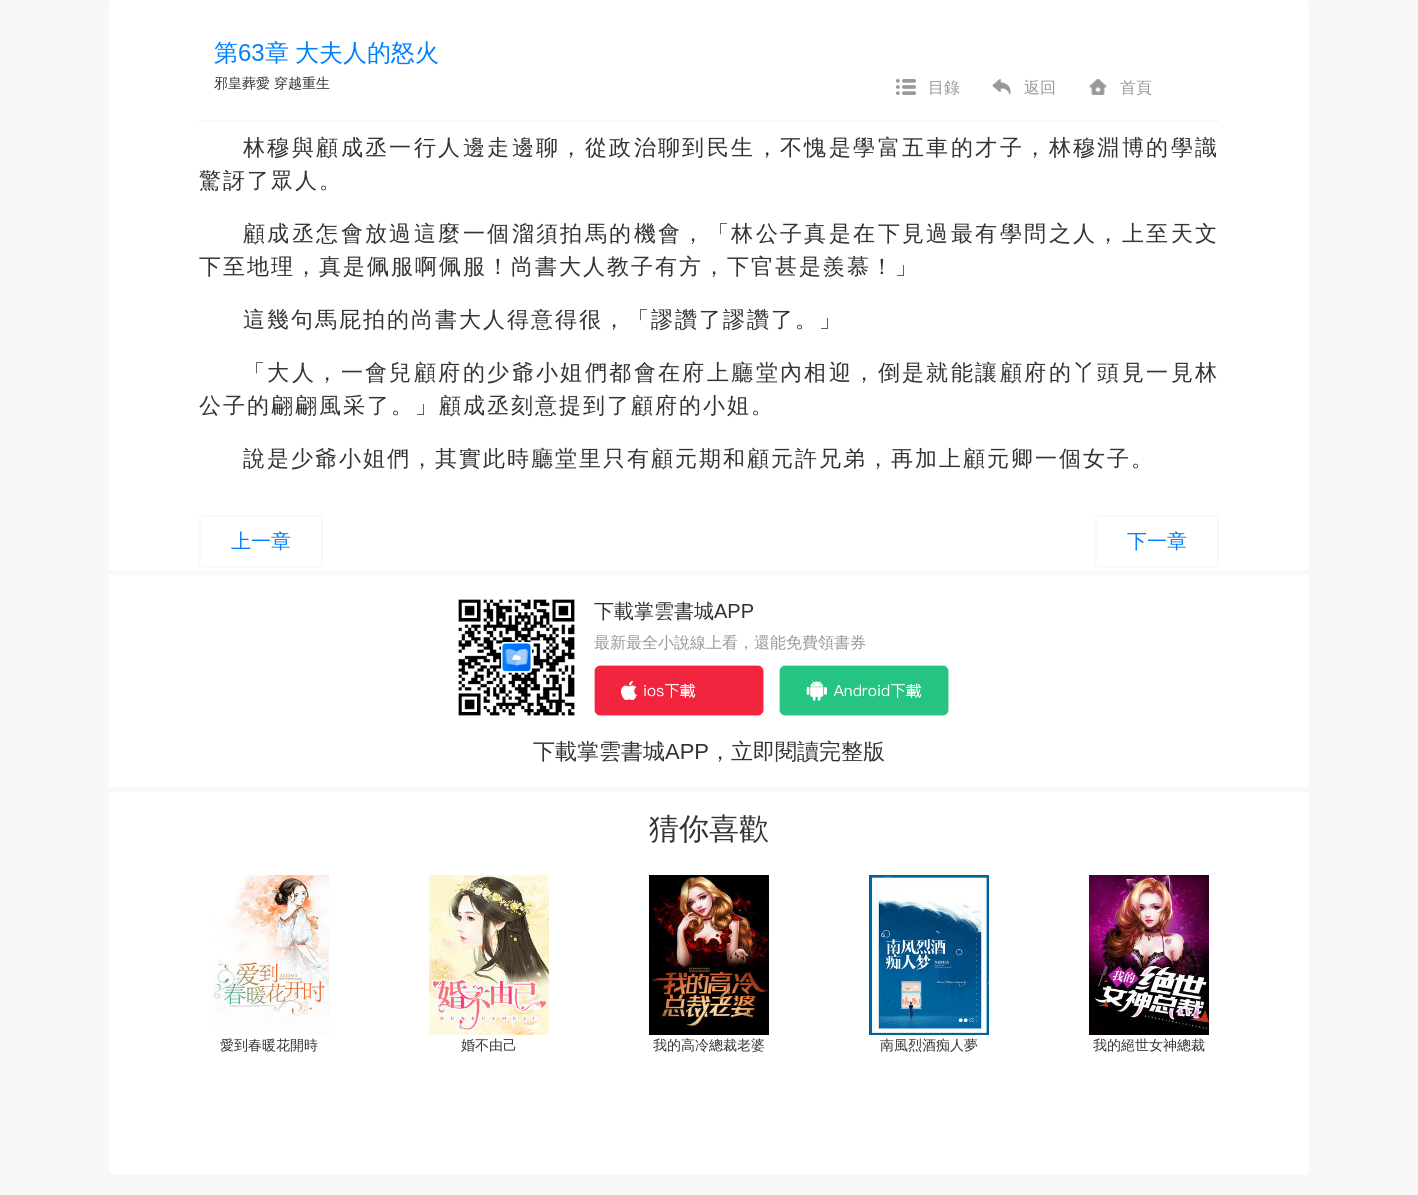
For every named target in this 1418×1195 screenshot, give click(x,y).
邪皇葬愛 (242, 83)
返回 (1023, 88)
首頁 (1119, 88)
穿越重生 (302, 83)
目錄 (927, 88)
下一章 (1157, 541)
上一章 (261, 541)
